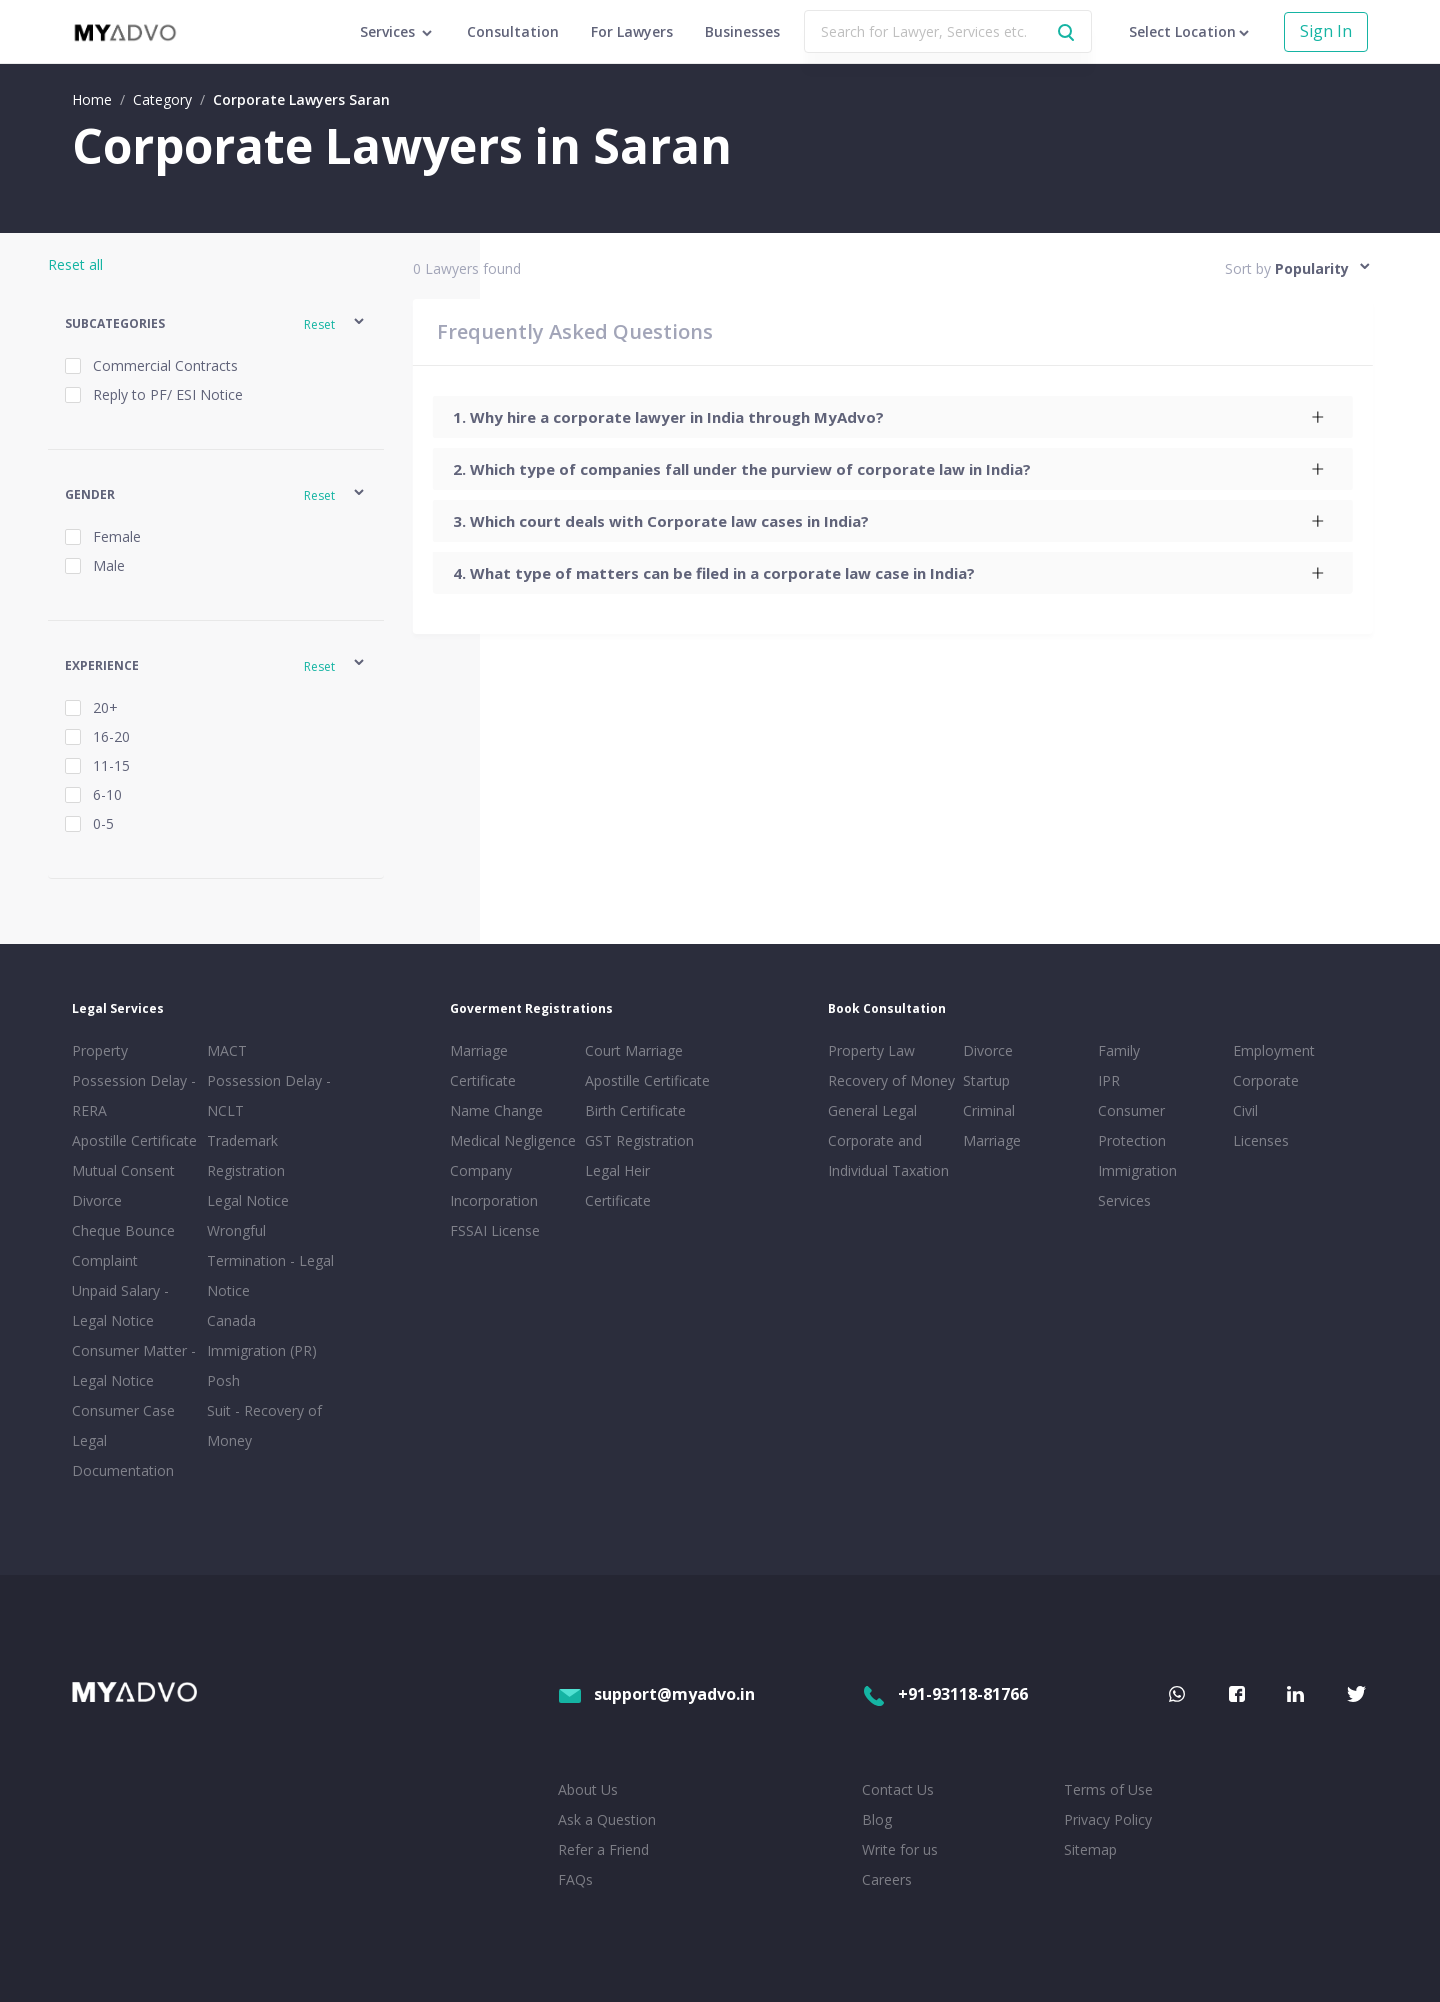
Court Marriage (634, 1050)
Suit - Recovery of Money (264, 1425)
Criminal (989, 1110)
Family (1119, 1050)
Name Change (496, 1110)
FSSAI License (495, 1230)
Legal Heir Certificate (618, 1185)
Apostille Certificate (134, 1140)
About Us (588, 1789)
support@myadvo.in (656, 1694)
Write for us (900, 1849)
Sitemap (1090, 1849)
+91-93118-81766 (945, 1694)
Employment (1274, 1050)
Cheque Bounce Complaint (123, 1245)
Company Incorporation (494, 1185)
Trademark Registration (246, 1155)
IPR (1109, 1080)
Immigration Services (1137, 1185)
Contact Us (898, 1789)
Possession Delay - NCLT (269, 1095)
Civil (1245, 1110)
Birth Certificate (635, 1110)
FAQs (575, 1879)
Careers (887, 1879)
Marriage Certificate (483, 1065)
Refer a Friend (603, 1849)
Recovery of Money (891, 1080)
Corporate (1266, 1080)
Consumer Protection (1132, 1125)
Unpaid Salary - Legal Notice (120, 1305)
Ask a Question (607, 1819)
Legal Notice (248, 1200)
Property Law (871, 1050)
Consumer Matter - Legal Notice (134, 1365)
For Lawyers (632, 31)
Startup (986, 1080)
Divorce (988, 1050)
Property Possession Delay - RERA (134, 1080)
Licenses (1261, 1140)
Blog (877, 1819)
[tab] (893, 417)
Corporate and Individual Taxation (888, 1155)
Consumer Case (123, 1410)
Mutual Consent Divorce (123, 1185)
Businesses (742, 31)
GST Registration (639, 1140)
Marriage (992, 1140)
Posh (223, 1380)
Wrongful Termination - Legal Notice (270, 1260)
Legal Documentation (123, 1455)
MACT (227, 1050)
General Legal (872, 1110)
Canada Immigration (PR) (262, 1335)
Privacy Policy (1108, 1819)
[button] (216, 324)
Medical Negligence (513, 1140)
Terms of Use (1108, 1789)
